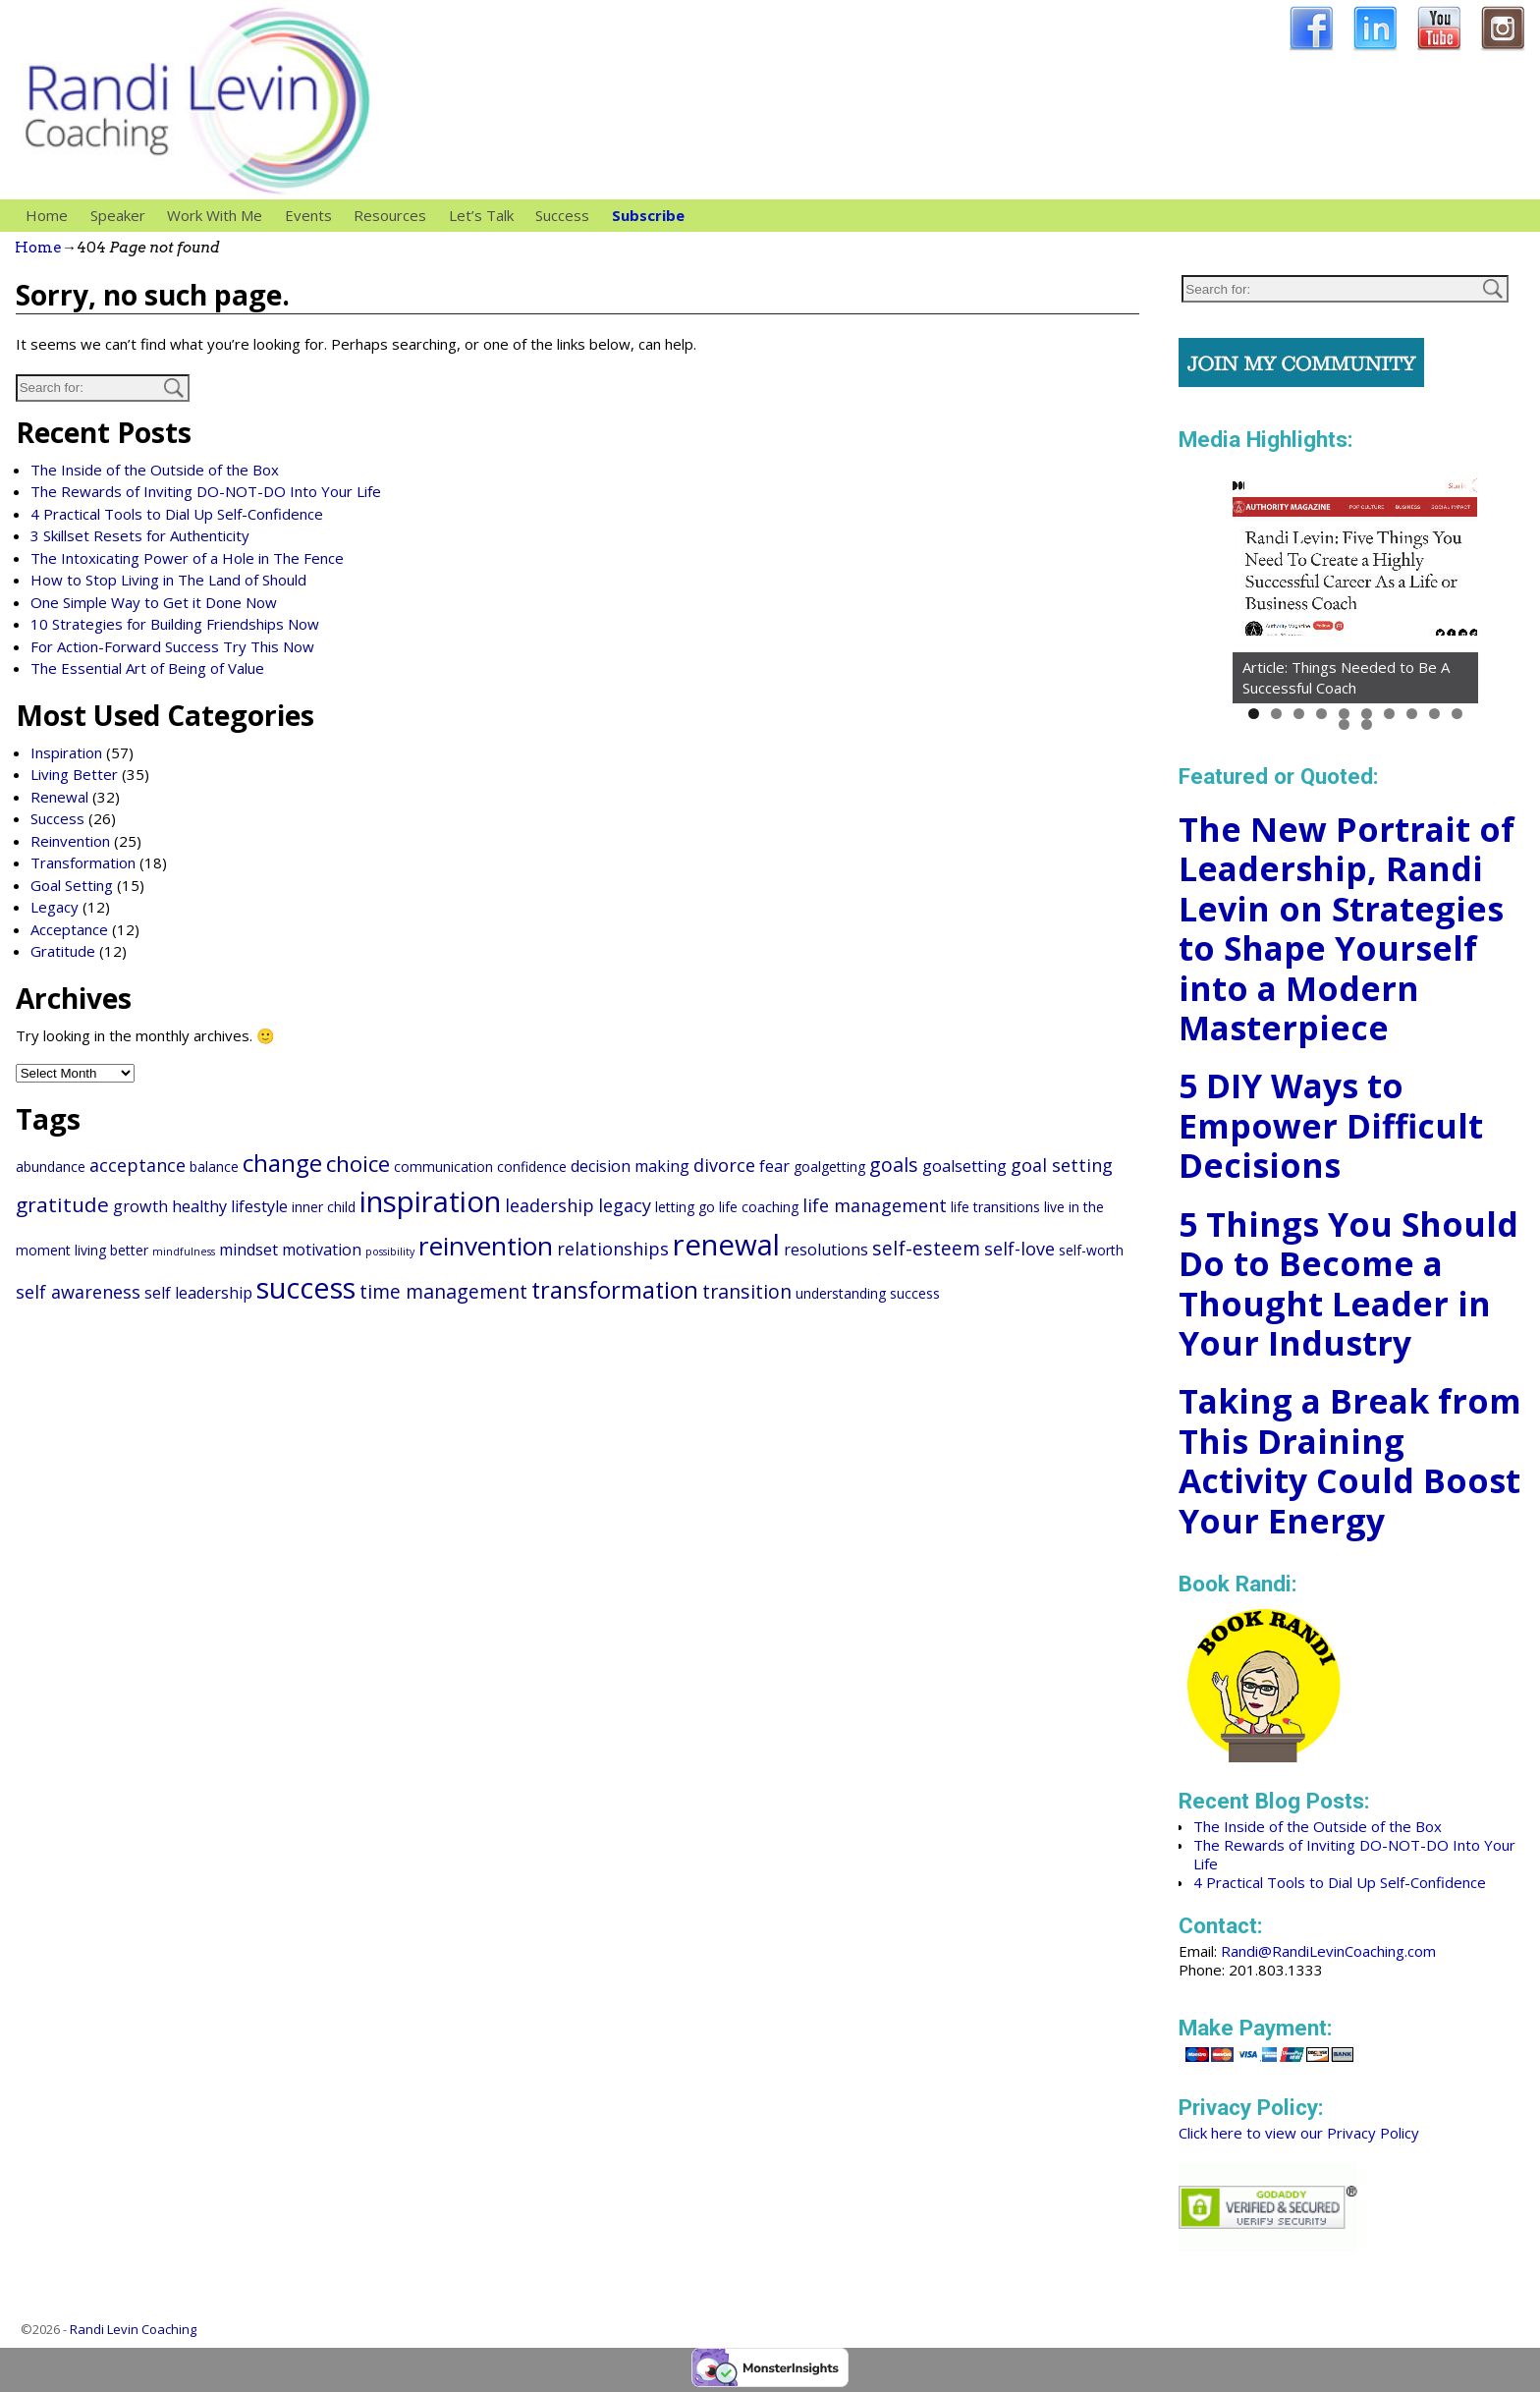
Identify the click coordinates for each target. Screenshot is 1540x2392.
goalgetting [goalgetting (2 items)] (829, 1166)
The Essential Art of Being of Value (147, 668)
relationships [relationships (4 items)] (613, 1248)
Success (562, 215)
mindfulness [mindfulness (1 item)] (183, 1251)
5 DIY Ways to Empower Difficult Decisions (1331, 1125)
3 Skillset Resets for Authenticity (139, 535)
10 (1457, 713)
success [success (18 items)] (306, 1287)
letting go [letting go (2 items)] (685, 1206)
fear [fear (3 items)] (774, 1166)
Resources (395, 215)
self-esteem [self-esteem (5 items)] (926, 1248)
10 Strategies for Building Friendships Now (174, 624)
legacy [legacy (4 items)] (624, 1205)
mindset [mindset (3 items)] (248, 1249)
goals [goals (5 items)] (893, 1164)
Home (47, 215)
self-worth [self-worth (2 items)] (1091, 1250)
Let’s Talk (481, 215)
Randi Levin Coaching (133, 2329)
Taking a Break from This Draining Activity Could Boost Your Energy (1350, 1460)
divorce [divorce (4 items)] (724, 1165)
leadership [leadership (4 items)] (549, 1205)
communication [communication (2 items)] (443, 1166)
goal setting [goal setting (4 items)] (1062, 1165)
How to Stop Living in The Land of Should (168, 579)
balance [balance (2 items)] (214, 1166)
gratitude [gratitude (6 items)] (62, 1204)
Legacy (54, 907)
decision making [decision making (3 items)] (630, 1166)
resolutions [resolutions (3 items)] (826, 1249)
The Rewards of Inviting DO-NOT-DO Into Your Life (205, 491)
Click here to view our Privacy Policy (1299, 2132)
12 (1366, 724)
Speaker (123, 215)
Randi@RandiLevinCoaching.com (1328, 1951)
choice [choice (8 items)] (358, 1163)
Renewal (59, 797)
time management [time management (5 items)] (443, 1291)
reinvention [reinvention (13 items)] (485, 1245)
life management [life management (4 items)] (874, 1205)
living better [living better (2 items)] (111, 1250)
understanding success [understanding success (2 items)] (868, 1293)
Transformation (83, 862)
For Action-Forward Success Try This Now (172, 646)
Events (308, 215)
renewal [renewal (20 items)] (726, 1244)
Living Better (74, 774)
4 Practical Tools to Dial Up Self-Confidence (176, 514)
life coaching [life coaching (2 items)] (758, 1206)
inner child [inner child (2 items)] (324, 1206)
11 (1344, 724)
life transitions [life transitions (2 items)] (995, 1206)
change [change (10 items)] (282, 1162)
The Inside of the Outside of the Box (154, 469)
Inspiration (66, 752)
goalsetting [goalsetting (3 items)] (964, 1166)
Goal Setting (71, 885)
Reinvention (70, 841)
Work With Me (220, 215)
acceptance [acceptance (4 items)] (137, 1165)
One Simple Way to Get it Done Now (153, 602)
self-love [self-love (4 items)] (1019, 1248)
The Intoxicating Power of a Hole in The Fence (187, 558)
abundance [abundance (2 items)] (50, 1166)
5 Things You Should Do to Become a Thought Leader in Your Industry (1348, 1283)
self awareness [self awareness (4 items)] (78, 1292)
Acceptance (69, 929)
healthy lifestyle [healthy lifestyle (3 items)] (230, 1206)
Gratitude (62, 951)
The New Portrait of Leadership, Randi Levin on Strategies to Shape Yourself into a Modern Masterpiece (1346, 929)
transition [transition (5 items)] (747, 1291)
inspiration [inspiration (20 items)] (430, 1201)
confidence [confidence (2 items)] (532, 1166)
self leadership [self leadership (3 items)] (198, 1293)
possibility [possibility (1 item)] (389, 1251)
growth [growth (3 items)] (140, 1206)
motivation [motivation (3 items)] (321, 1249)
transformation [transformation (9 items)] (614, 1290)
